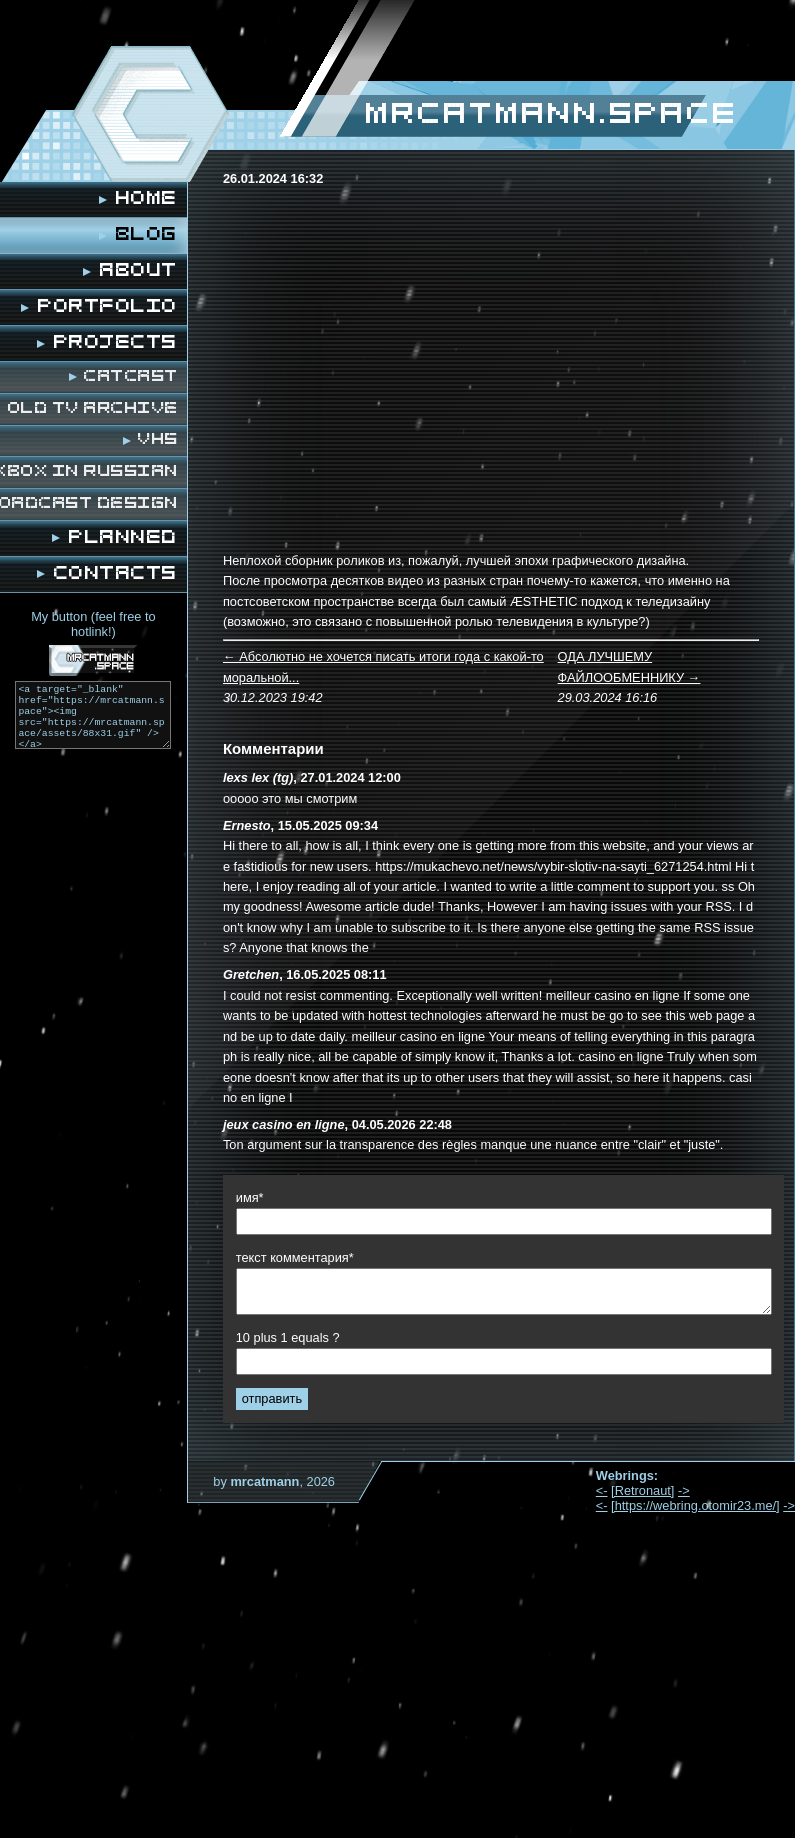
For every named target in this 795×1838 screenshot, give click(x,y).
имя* (250, 1197)
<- (602, 1490)
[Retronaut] (642, 1490)
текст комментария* (295, 1257)
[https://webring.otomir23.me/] (695, 1505)
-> (684, 1490)
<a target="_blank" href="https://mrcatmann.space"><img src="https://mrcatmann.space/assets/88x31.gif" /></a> (93, 715)
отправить (272, 1398)
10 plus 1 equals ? (288, 1337)
